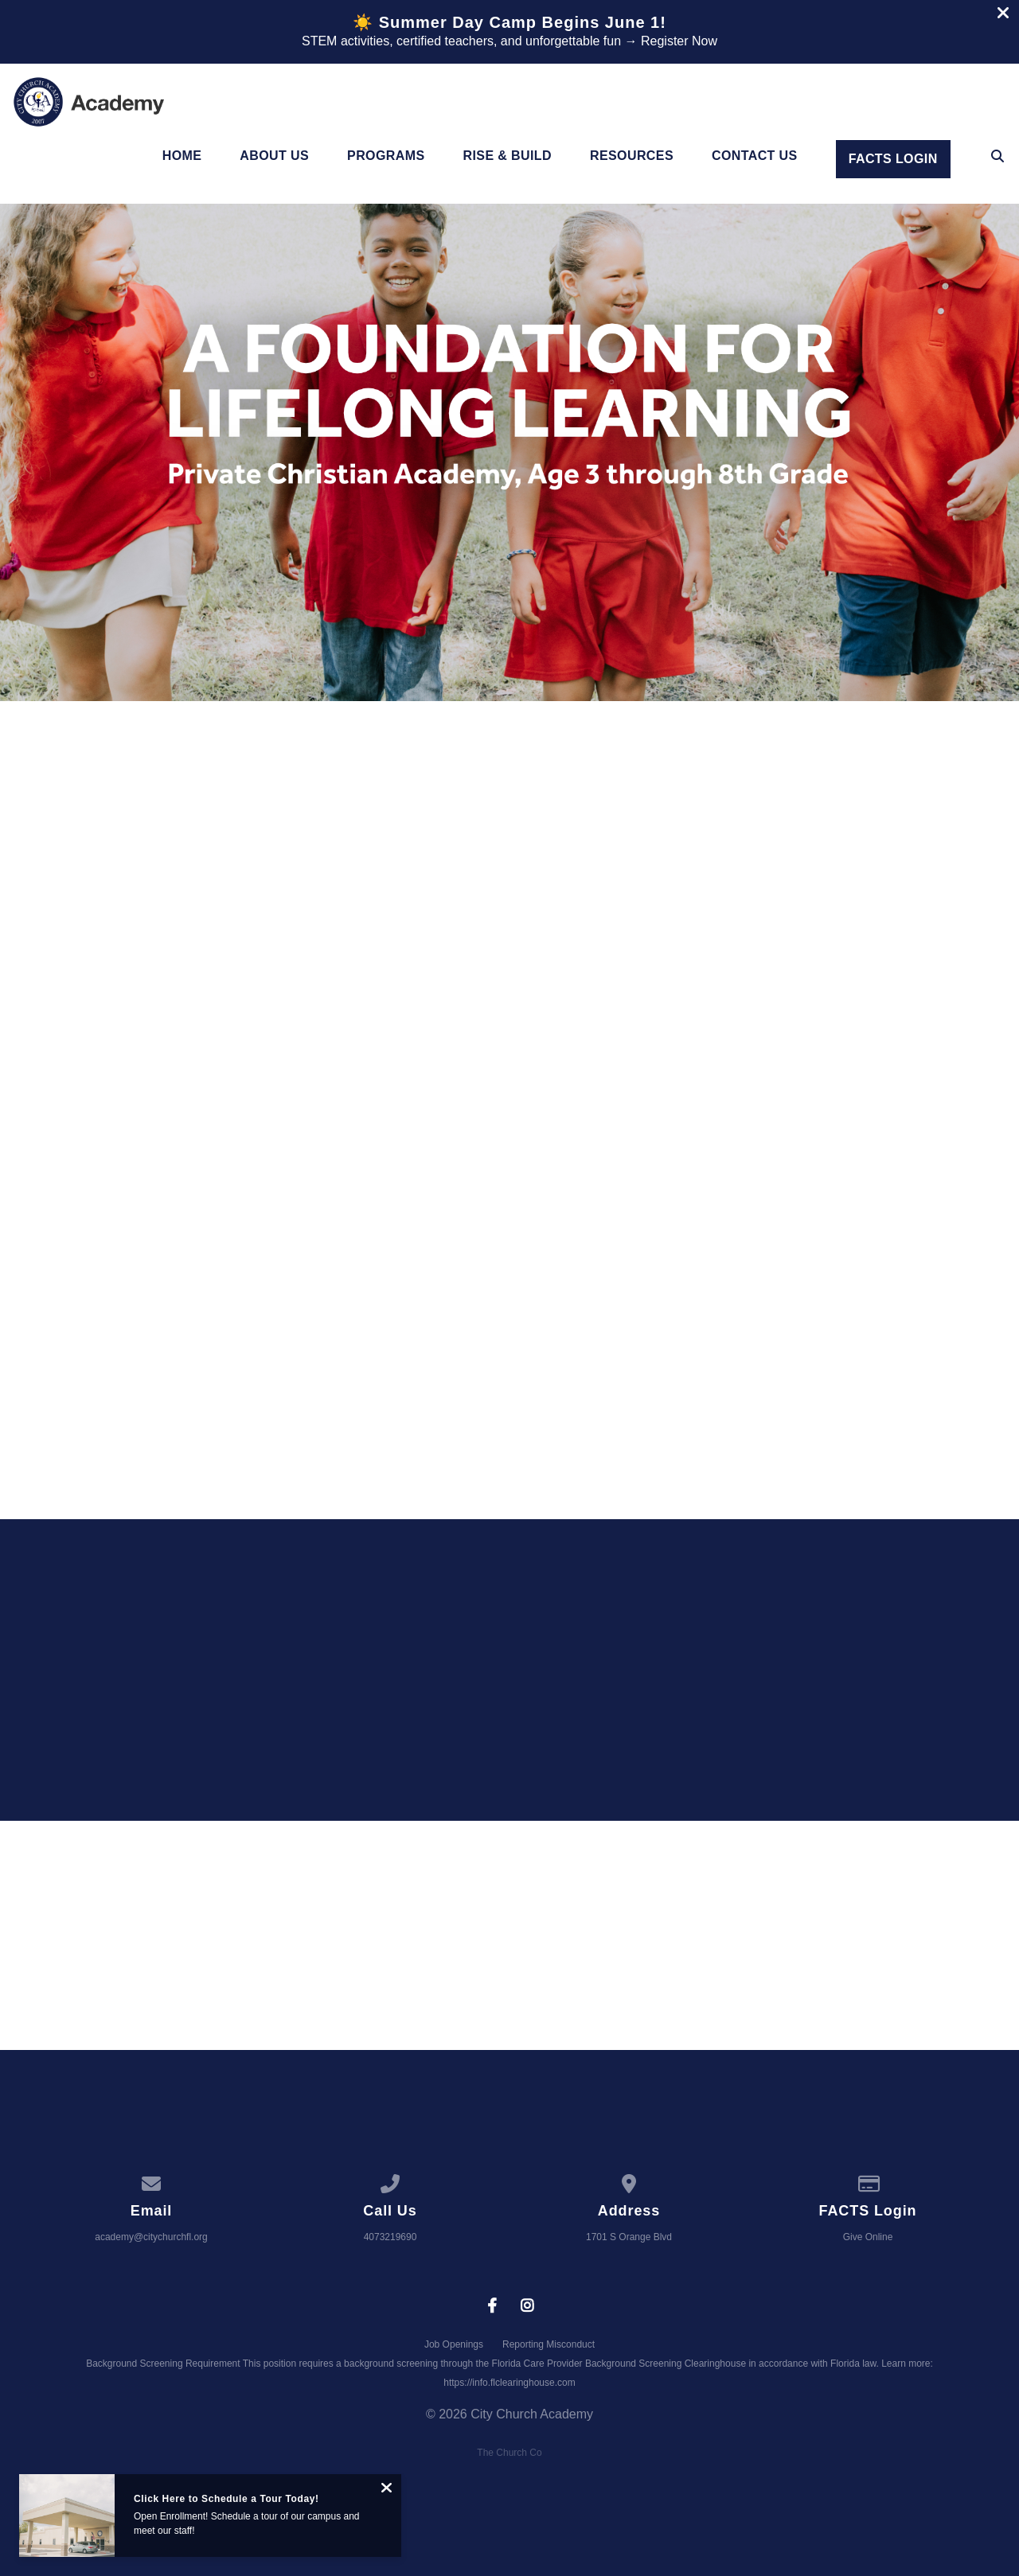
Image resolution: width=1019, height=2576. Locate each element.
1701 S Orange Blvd (629, 2237)
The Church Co (509, 2452)
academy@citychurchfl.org (151, 2237)
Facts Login (893, 159)
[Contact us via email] (151, 2181)
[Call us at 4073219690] (390, 2181)
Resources (631, 156)
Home (182, 156)
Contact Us (755, 156)
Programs (385, 156)
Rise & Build (507, 156)
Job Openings (453, 2344)
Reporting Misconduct (548, 2344)
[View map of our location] (628, 2181)
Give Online (868, 2237)
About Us (274, 156)
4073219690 (390, 2237)
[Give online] (867, 2181)
